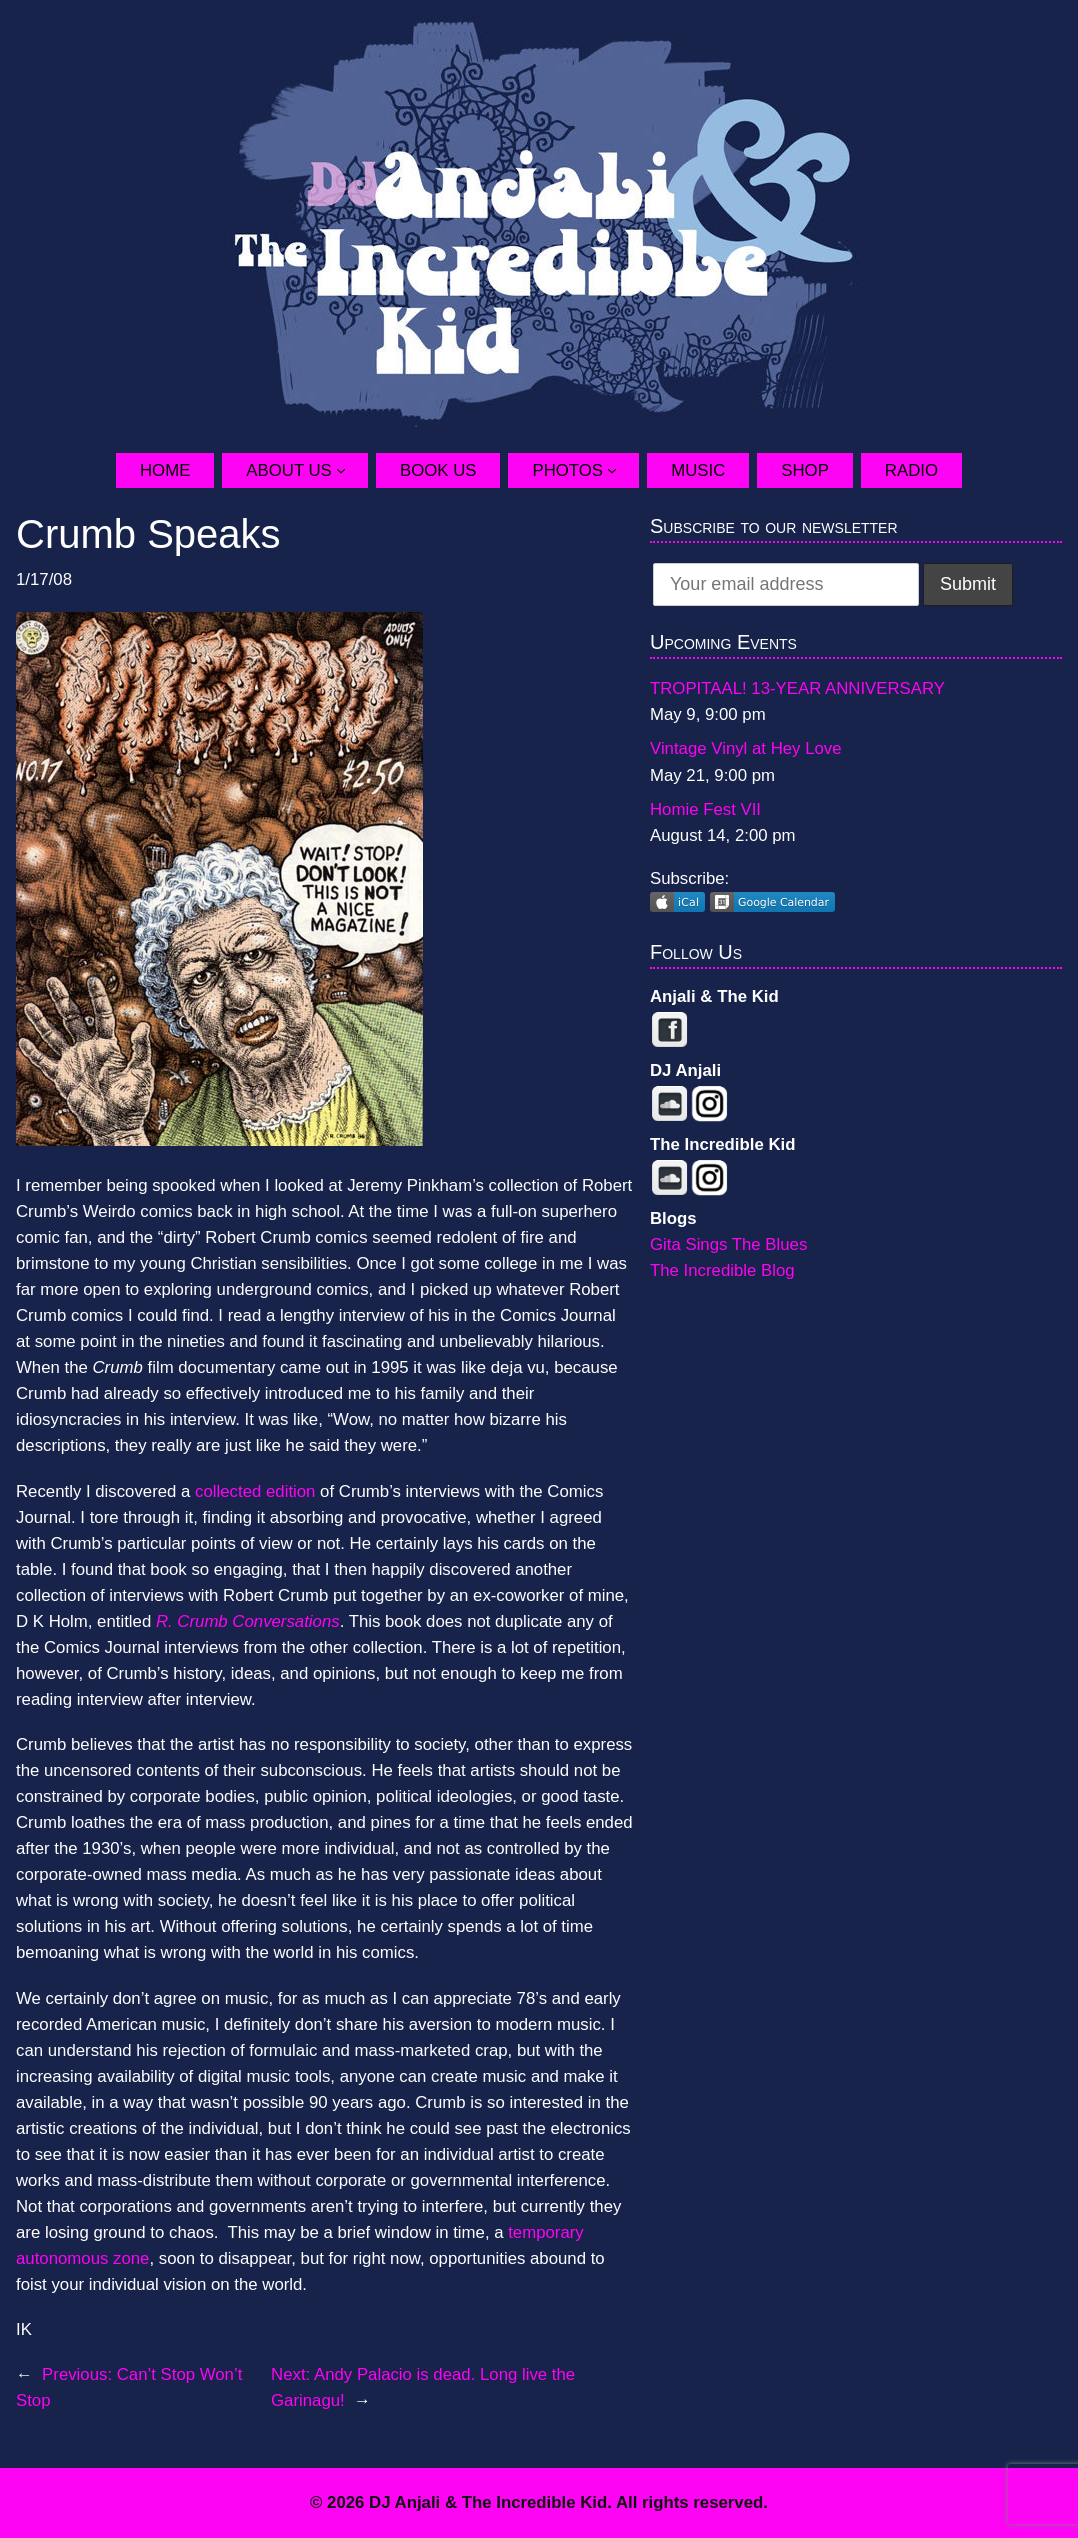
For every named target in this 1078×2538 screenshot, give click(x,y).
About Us (288, 470)
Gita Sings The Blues (728, 1244)
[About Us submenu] (352, 470)
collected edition (255, 1491)
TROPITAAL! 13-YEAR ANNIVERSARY (797, 688)
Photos (567, 470)
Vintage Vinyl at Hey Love (746, 748)
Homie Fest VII (705, 809)
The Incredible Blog (722, 1270)
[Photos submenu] (623, 470)
